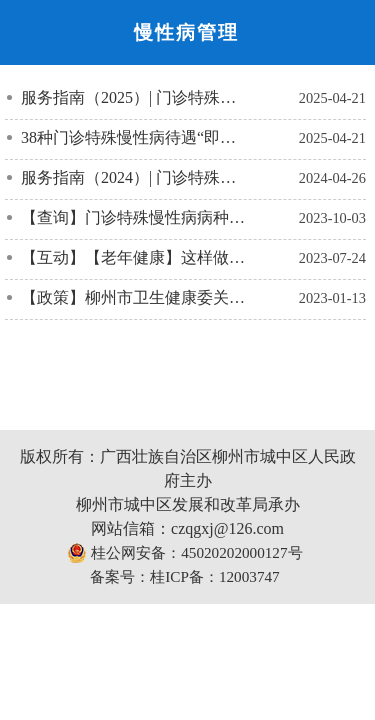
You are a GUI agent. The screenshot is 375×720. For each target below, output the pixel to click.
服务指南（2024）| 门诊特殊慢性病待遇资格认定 (135, 177)
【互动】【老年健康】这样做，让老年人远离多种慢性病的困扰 (135, 257)
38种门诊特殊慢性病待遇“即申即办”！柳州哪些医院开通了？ (135, 137)
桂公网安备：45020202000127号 (184, 553)
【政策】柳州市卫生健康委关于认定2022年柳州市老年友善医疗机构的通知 (135, 297)
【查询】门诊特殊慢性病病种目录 (135, 217)
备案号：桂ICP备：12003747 (184, 576)
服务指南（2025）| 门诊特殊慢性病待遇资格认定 (135, 97)
